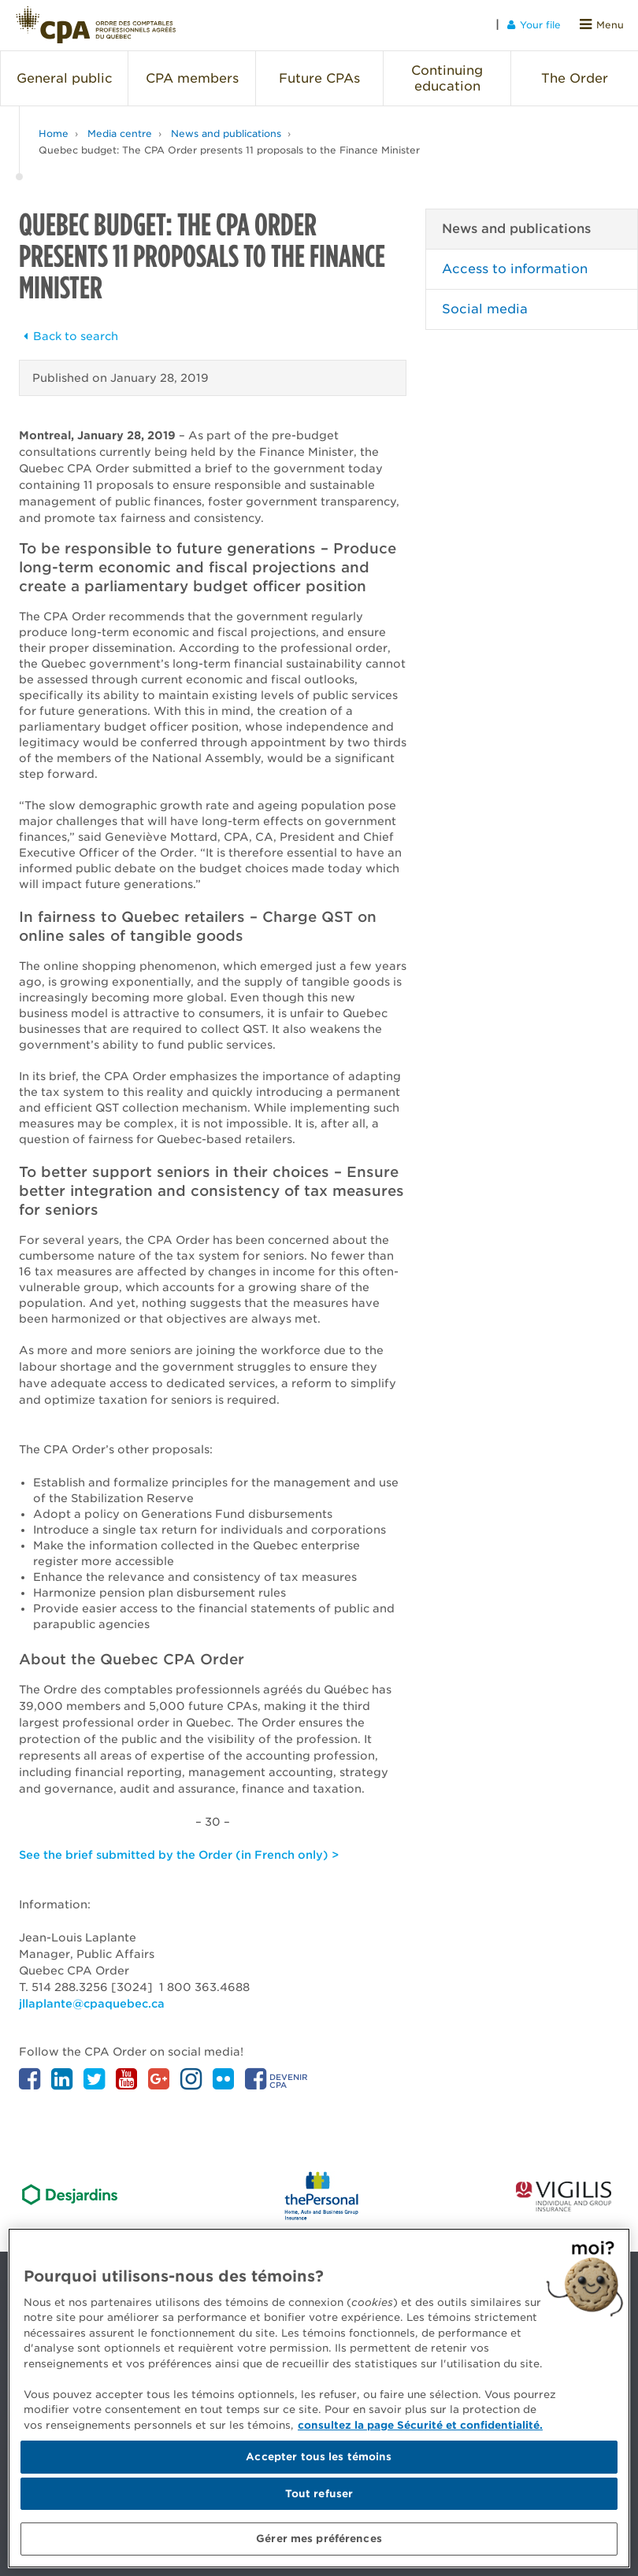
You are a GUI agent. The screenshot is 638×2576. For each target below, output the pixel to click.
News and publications (226, 133)
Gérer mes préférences (319, 2539)
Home (54, 133)
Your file (534, 25)
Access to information (515, 268)
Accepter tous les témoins (318, 2457)
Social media (485, 309)
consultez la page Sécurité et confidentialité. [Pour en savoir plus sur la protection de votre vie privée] (420, 2425)
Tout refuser (319, 2494)
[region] (319, 2398)
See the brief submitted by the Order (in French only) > (179, 1855)
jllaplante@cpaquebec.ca (92, 2003)
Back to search (68, 336)
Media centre (119, 133)
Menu (602, 25)
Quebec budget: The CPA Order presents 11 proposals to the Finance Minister (229, 150)
